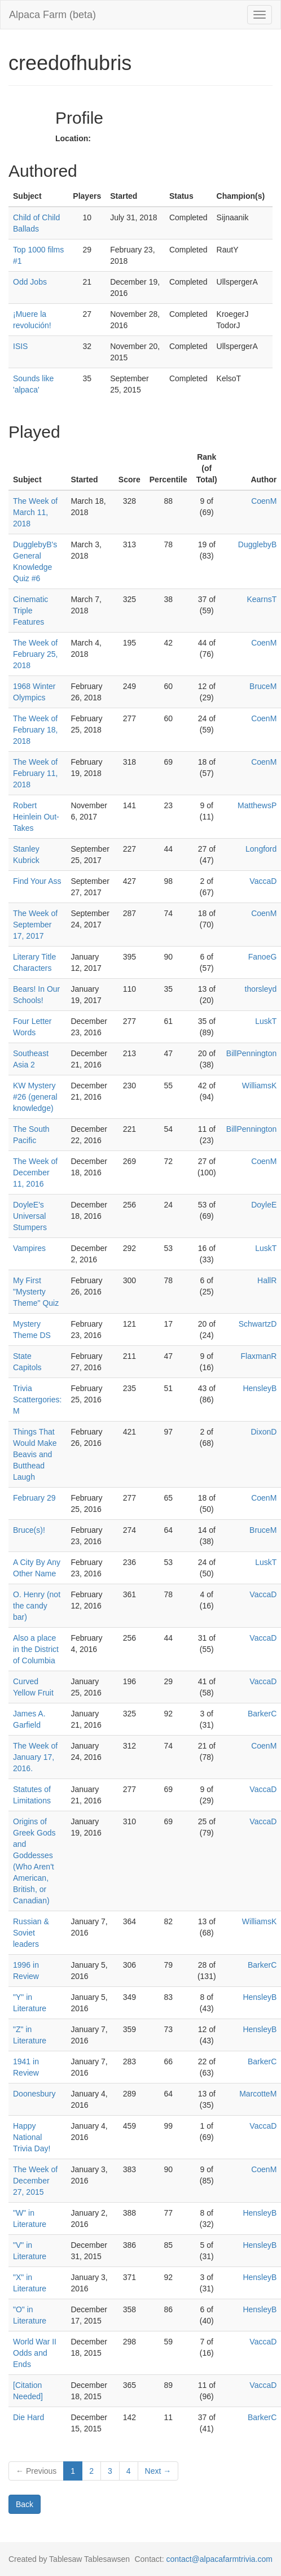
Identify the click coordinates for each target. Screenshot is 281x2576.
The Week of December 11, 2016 (35, 1172)
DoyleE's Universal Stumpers (30, 1216)
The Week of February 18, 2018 (35, 730)
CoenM (263, 500)
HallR (266, 1280)
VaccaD (262, 881)
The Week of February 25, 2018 (35, 654)
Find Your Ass (37, 881)
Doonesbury (34, 2093)
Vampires (29, 1248)
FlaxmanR (259, 1356)
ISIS (20, 346)
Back (24, 2504)
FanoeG (262, 956)
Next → (158, 2470)
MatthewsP (257, 805)
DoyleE (263, 1204)
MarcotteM (257, 2093)
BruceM (262, 686)
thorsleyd (261, 988)
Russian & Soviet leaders (31, 1933)
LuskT (265, 1021)
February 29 (34, 1497)
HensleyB (259, 1388)
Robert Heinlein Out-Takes (36, 816)
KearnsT (261, 599)
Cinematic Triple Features (30, 610)
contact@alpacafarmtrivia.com (219, 2559)
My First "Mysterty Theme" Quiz (36, 1291)
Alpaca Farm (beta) (52, 14)
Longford (260, 848)
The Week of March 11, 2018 (35, 512)
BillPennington (251, 1053)
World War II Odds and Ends (34, 2353)
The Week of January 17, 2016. (35, 1757)
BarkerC (262, 1713)
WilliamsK (259, 1085)
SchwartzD (258, 1323)
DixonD (263, 1431)
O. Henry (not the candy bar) (36, 1606)
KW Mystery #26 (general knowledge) (35, 1097)
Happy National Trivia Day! (31, 2137)
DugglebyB (257, 544)
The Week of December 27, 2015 (35, 2180)
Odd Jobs (30, 281)
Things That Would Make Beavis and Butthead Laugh (35, 1454)
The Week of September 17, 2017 (35, 924)
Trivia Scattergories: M (37, 1399)
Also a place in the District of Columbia (36, 1649)
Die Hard (28, 2417)
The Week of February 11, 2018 (35, 773)
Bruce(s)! (29, 1530)
